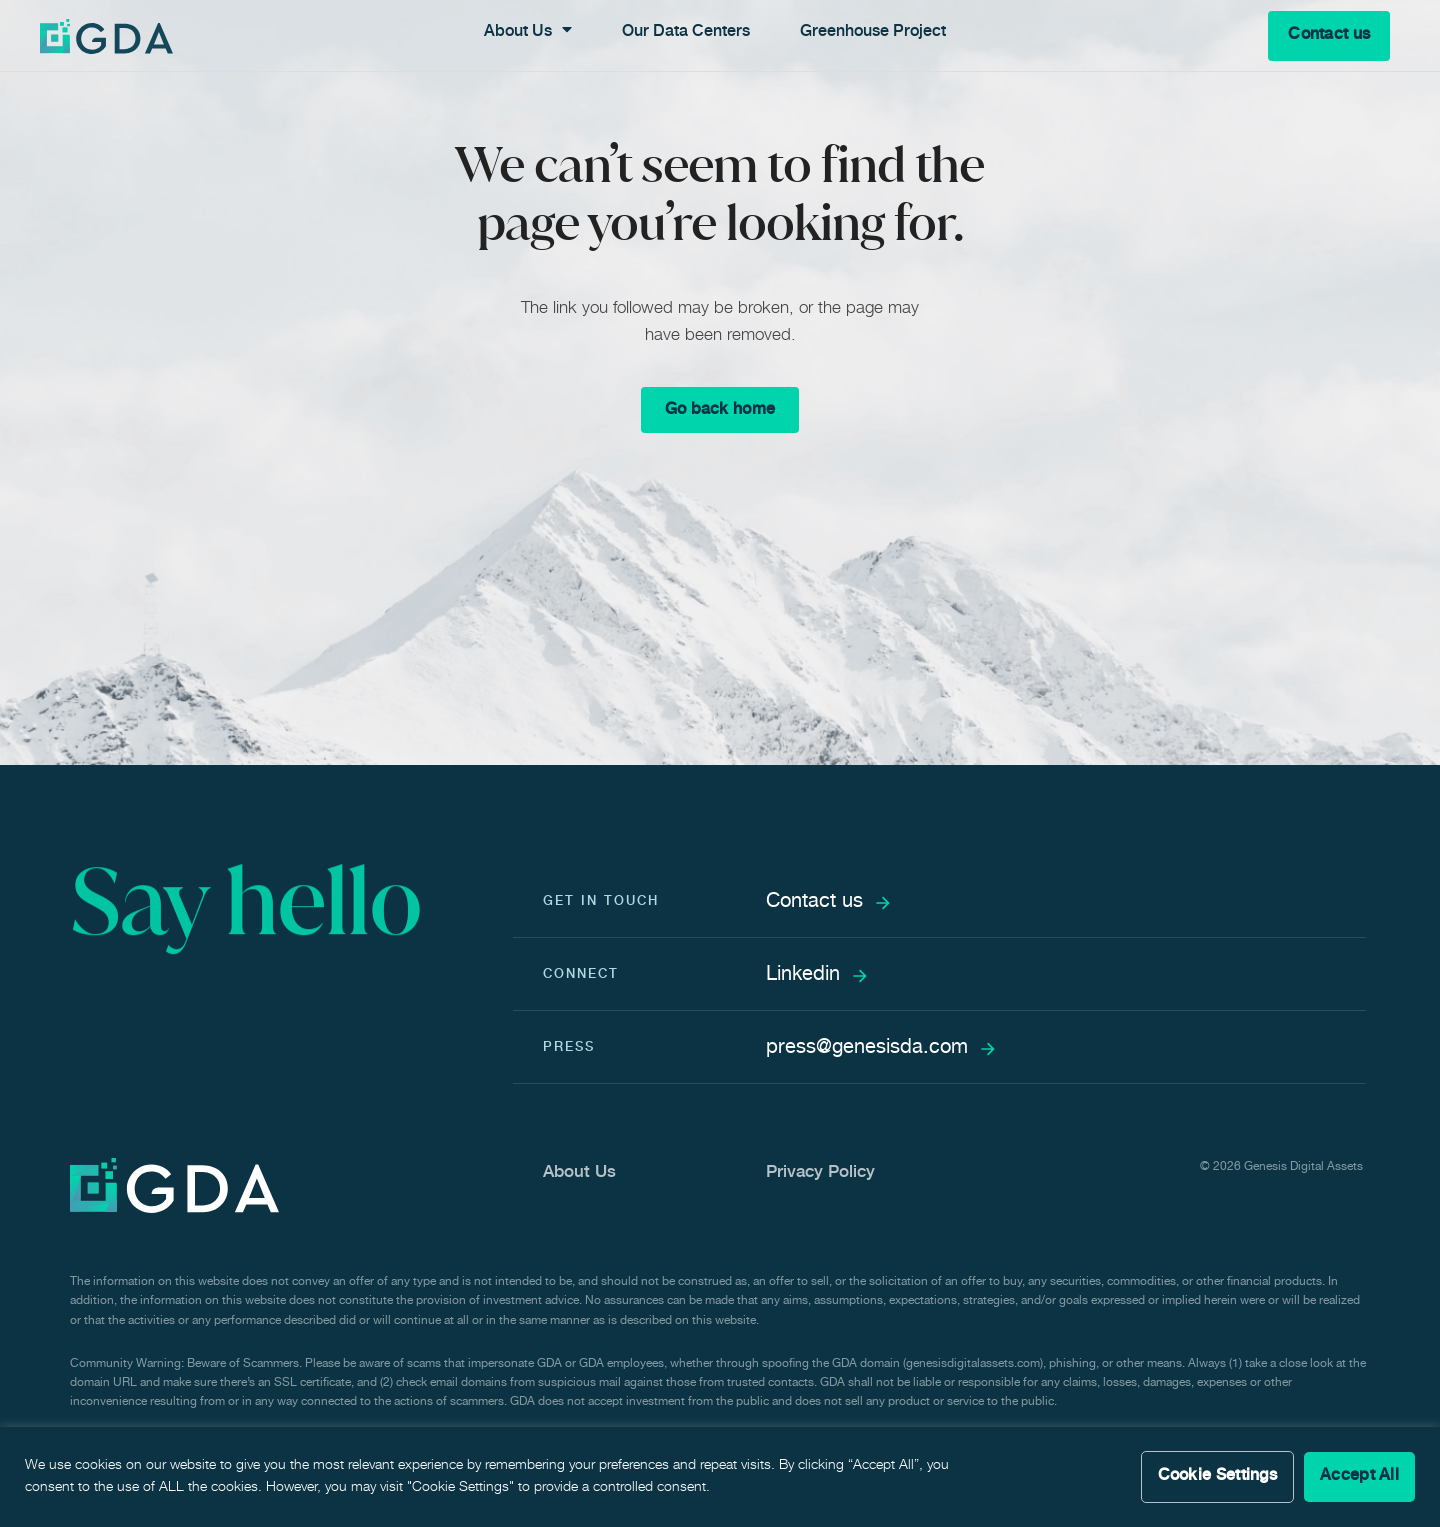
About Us (579, 1173)
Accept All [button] (1359, 1477)
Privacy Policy (820, 1173)
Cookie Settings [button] (1218, 1477)
